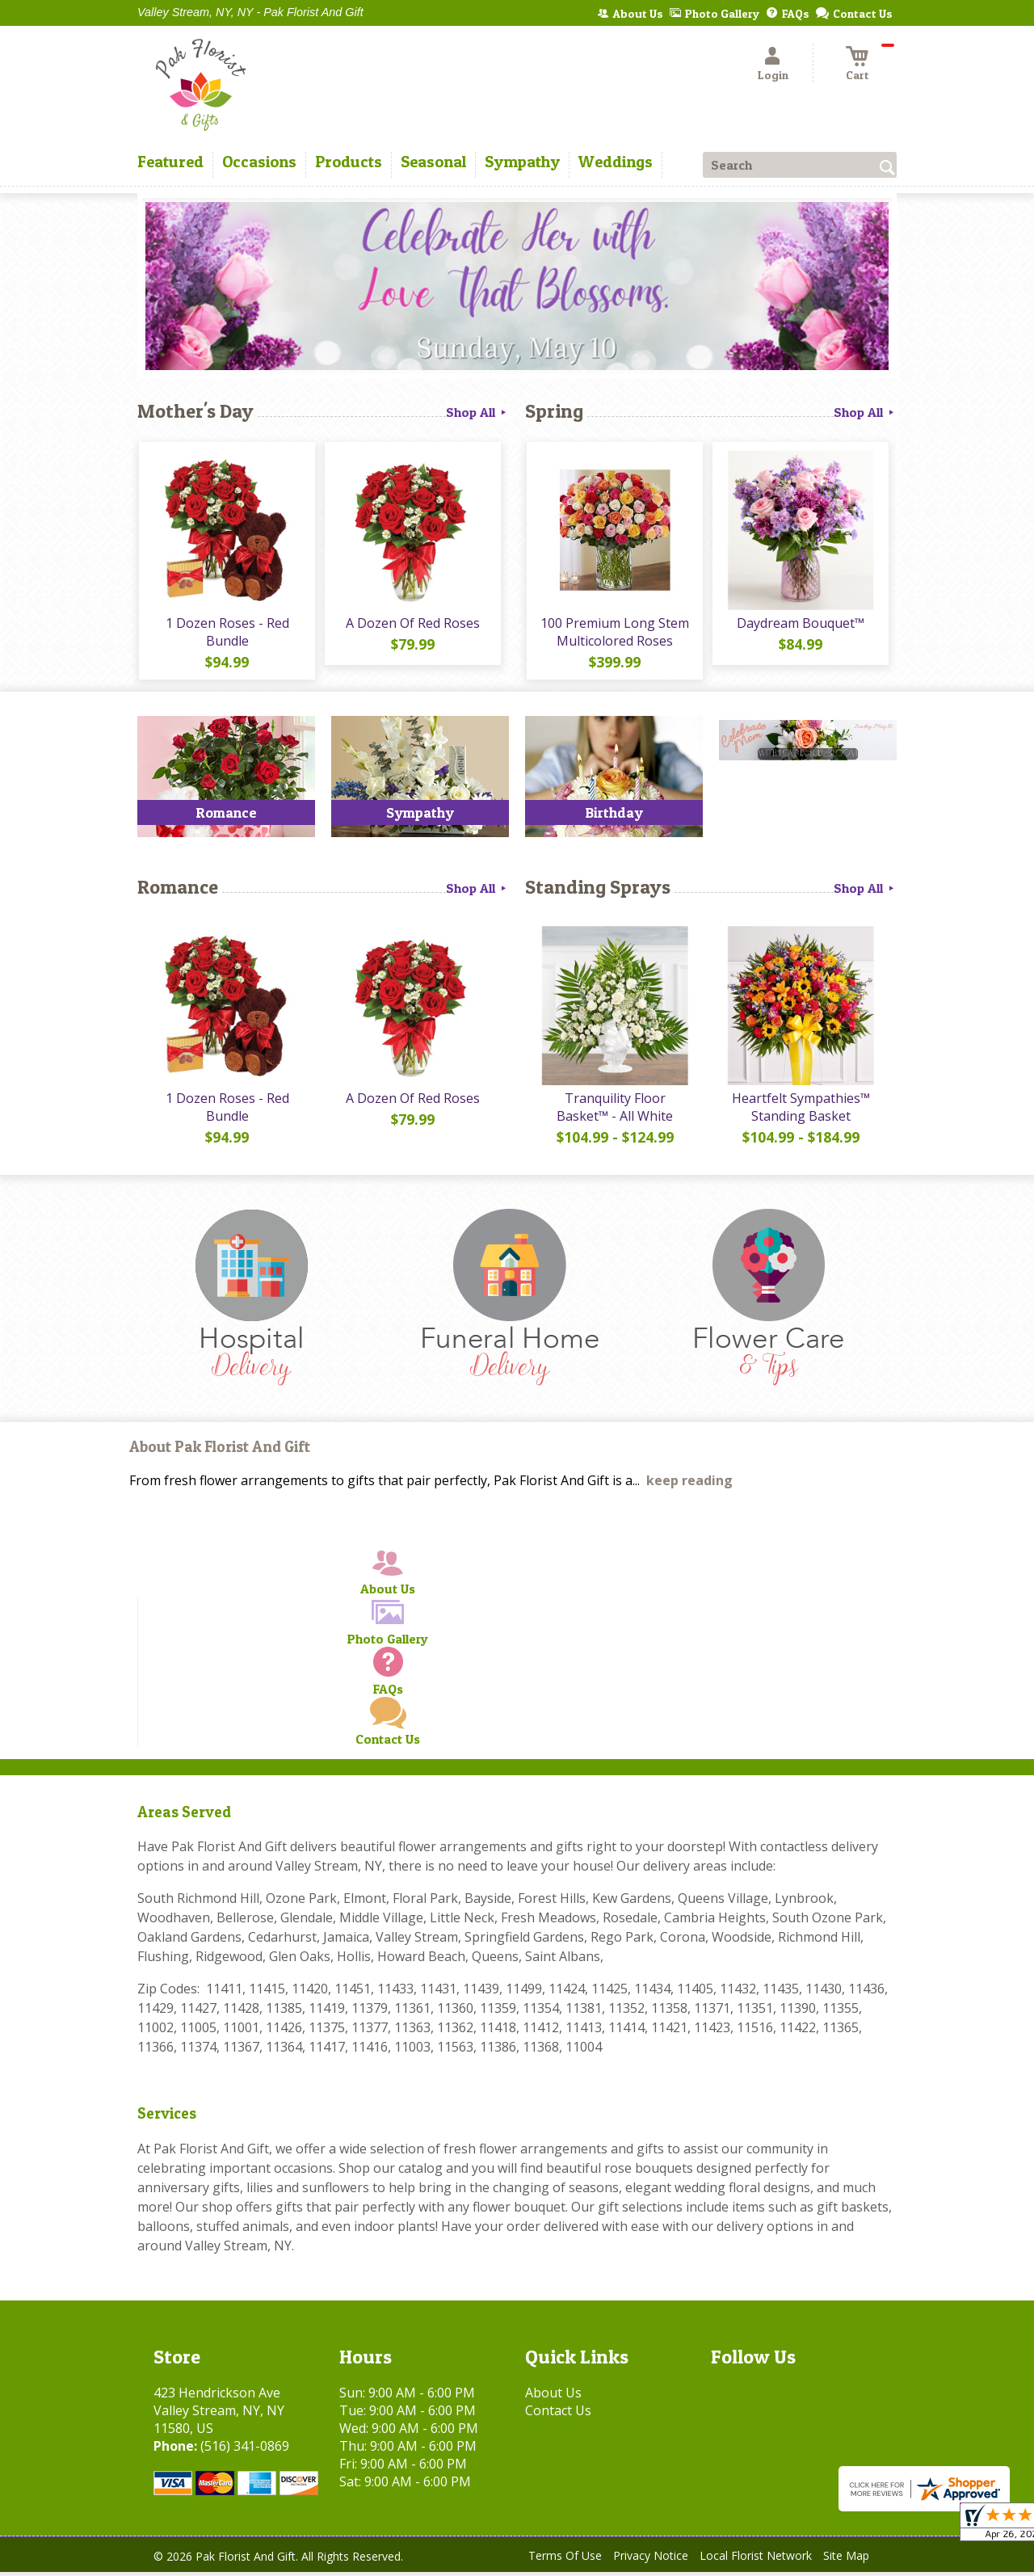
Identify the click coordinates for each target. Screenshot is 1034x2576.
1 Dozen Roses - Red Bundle (226, 633)
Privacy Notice (650, 2559)
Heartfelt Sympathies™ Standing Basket (800, 1111)
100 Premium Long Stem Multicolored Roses (614, 633)
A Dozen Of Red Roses (412, 624)
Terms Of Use (565, 2559)
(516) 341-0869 (244, 2450)
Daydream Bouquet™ (800, 624)
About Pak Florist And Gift (219, 1451)
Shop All (477, 412)
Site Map (846, 2559)
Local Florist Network (756, 2559)
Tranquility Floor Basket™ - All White (614, 1111)
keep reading (689, 1484)
